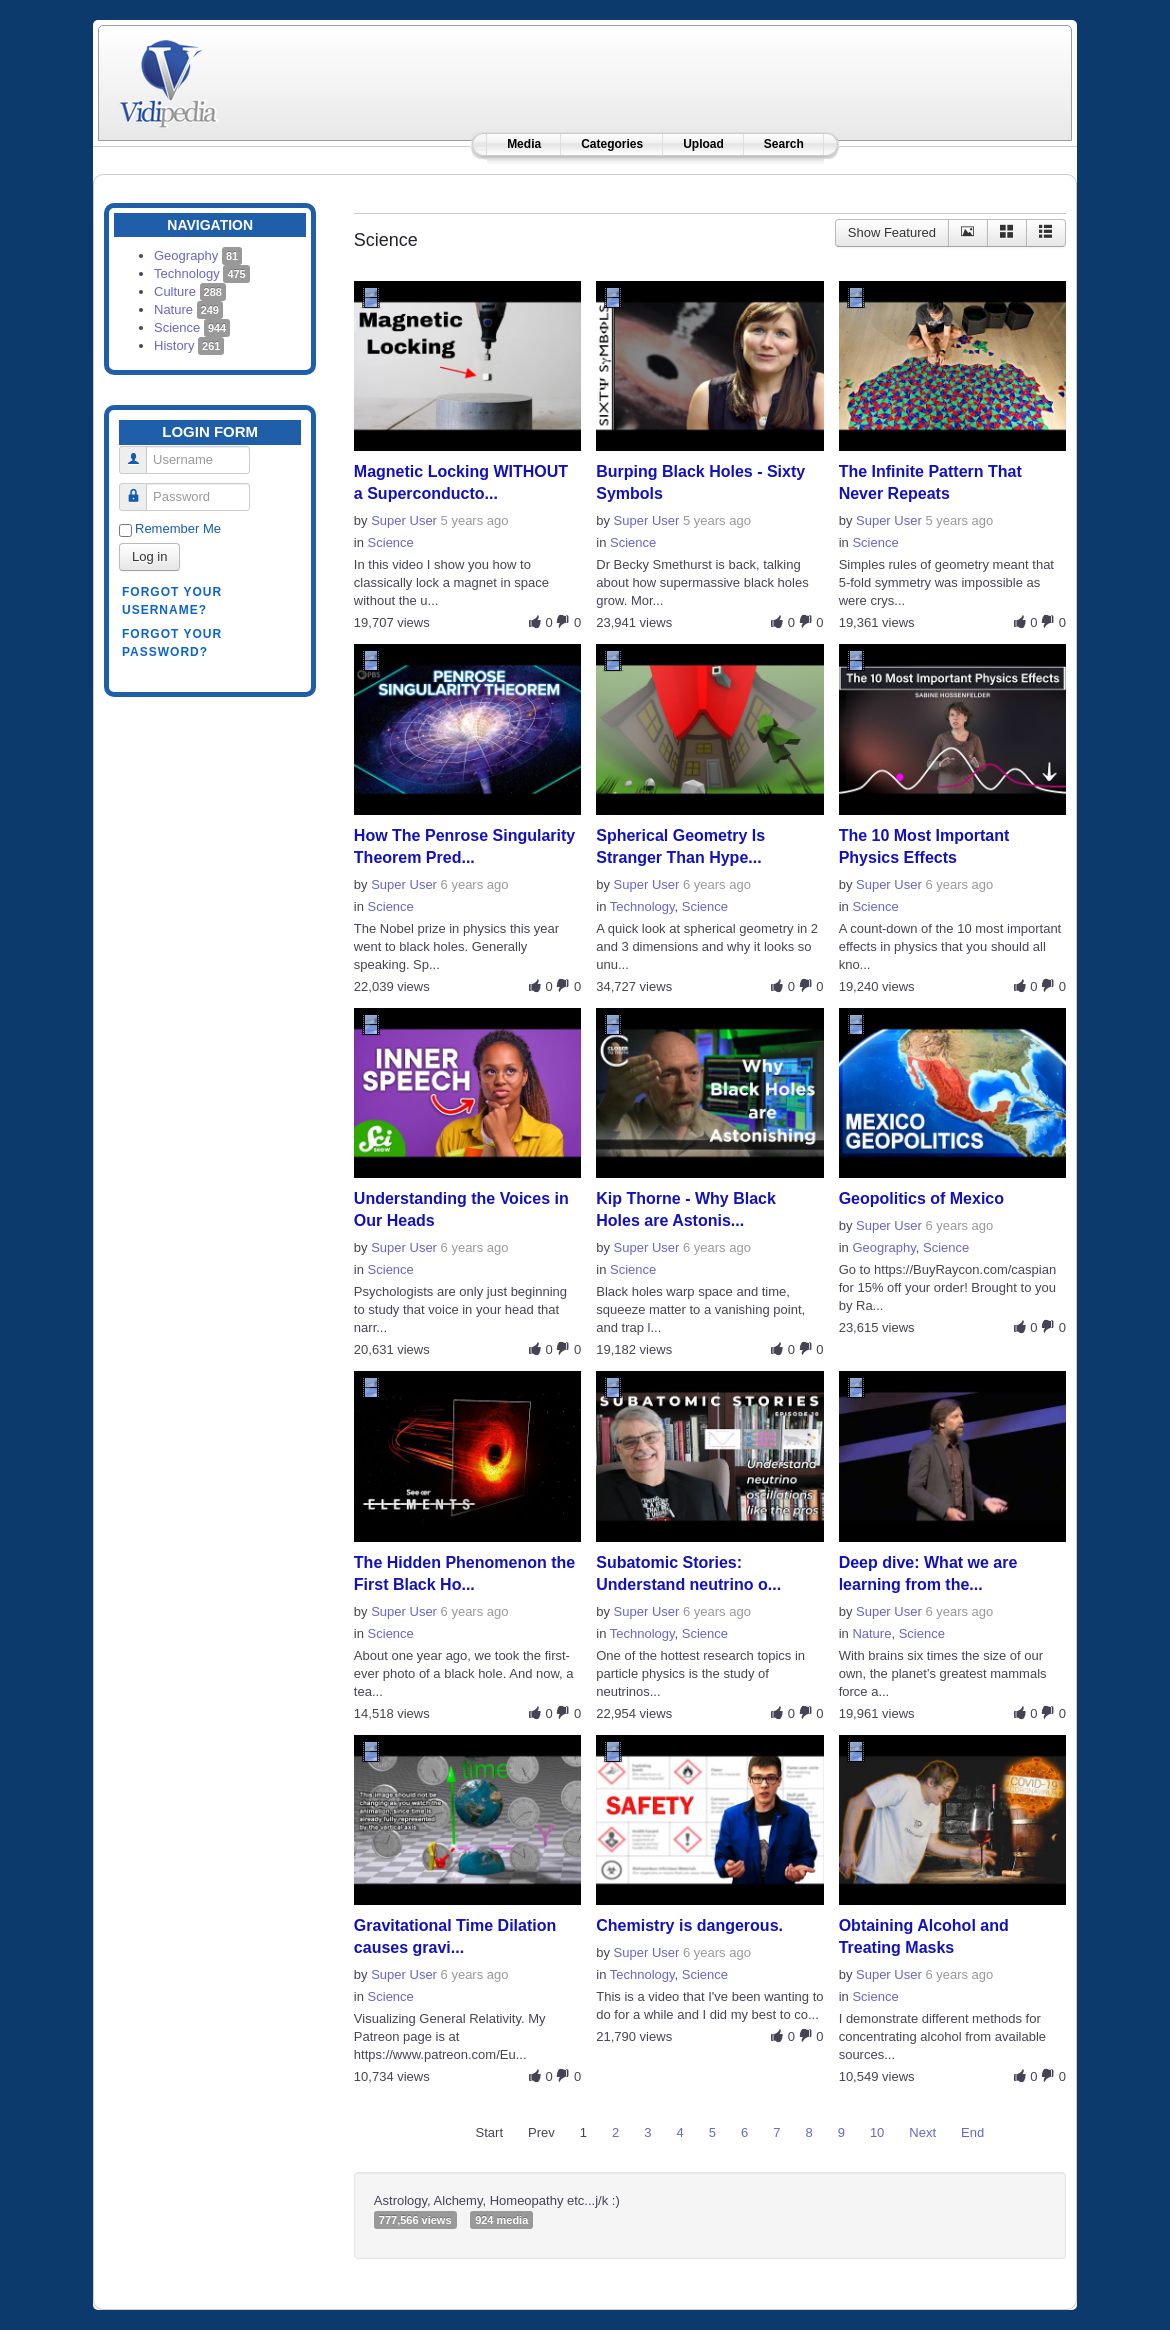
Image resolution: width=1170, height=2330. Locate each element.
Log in (149, 556)
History (189, 345)
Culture (190, 291)
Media (524, 144)
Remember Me (178, 528)
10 (877, 2132)
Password (140, 488)
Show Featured (892, 232)
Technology (202, 273)
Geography (198, 255)
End (972, 2132)
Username (140, 451)
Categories (612, 144)
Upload (703, 144)
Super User (404, 520)
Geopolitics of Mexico (921, 1198)
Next (922, 2132)
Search (784, 144)
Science (192, 327)
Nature (188, 309)
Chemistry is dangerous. (689, 1925)
